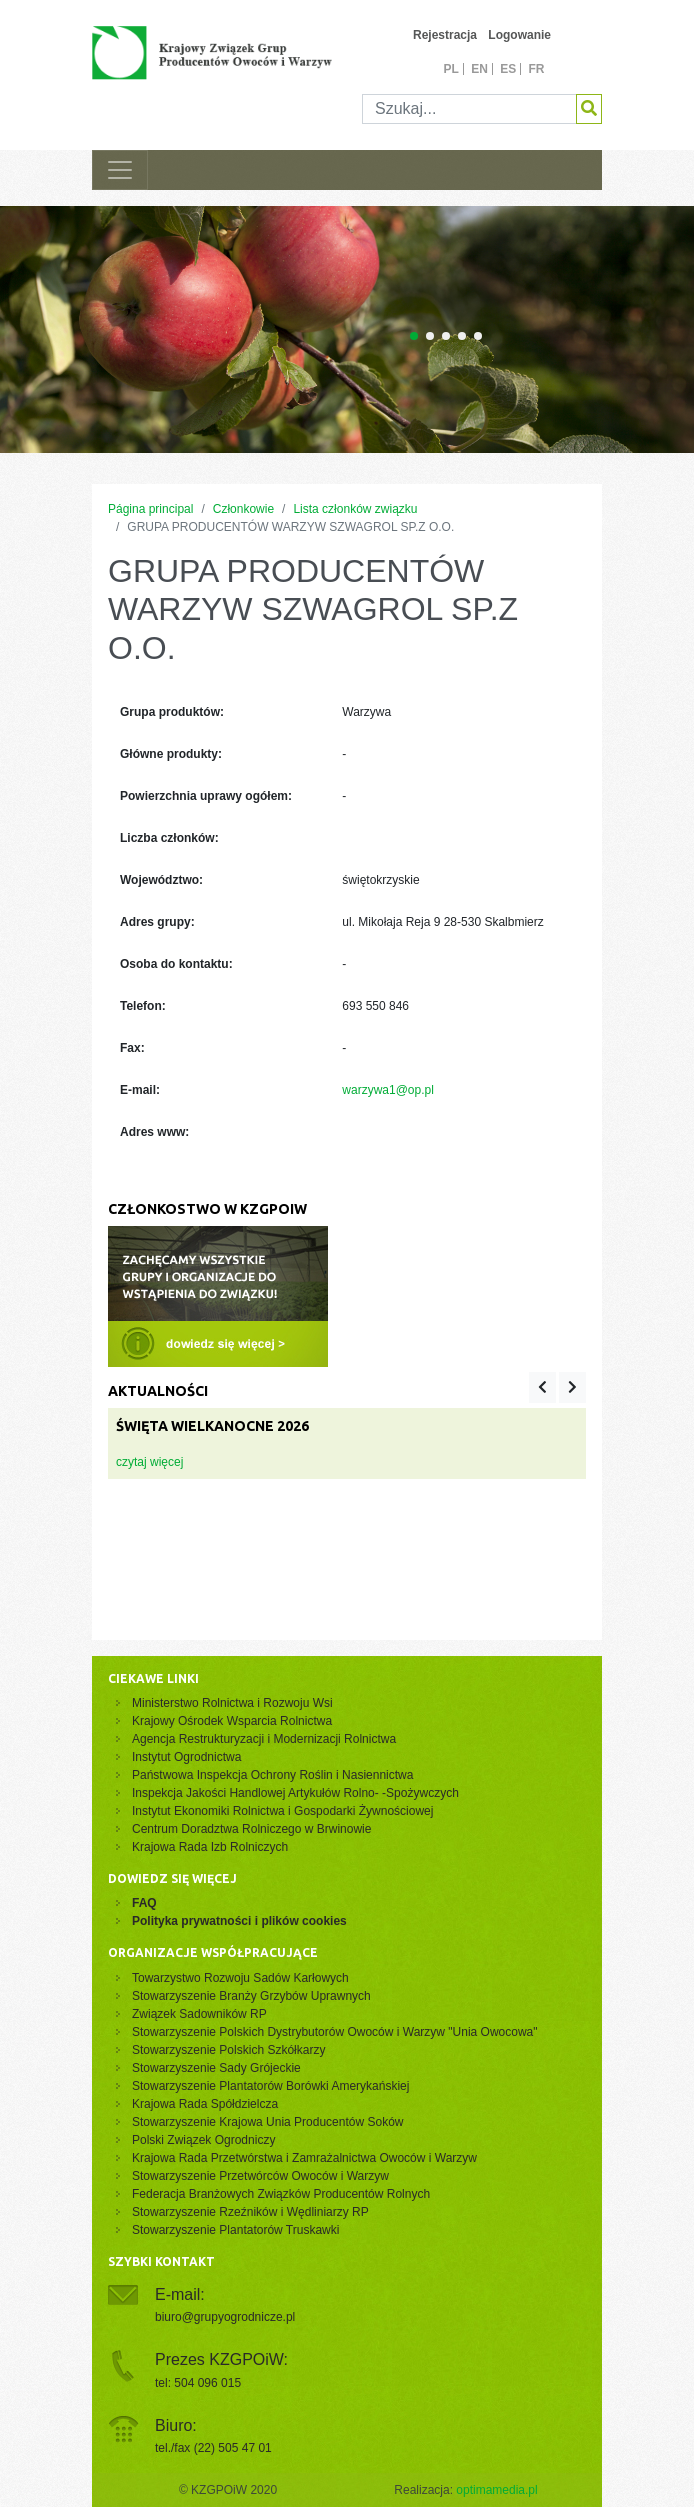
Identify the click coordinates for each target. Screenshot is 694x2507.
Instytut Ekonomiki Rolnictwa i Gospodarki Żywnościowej (282, 1811)
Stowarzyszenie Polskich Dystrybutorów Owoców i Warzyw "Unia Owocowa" (335, 2032)
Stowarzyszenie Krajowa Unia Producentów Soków (267, 2122)
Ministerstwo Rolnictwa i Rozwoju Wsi (232, 1703)
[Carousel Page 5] (478, 336)
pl (450, 69)
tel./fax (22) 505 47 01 (213, 2448)
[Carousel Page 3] (446, 336)
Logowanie (519, 35)
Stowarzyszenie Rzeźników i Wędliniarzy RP (250, 2212)
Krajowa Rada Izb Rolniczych (210, 1847)
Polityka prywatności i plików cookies (239, 1921)
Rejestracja (445, 35)
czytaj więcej (149, 1462)
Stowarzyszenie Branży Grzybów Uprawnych (251, 1996)
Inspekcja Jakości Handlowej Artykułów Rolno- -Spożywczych (295, 1793)
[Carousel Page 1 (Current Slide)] (414, 336)
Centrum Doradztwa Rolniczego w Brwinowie (251, 1829)
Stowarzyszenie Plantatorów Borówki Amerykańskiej (270, 2086)
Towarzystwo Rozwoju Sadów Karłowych (243, 1978)
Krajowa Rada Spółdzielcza (205, 2104)
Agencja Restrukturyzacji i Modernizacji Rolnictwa (264, 1739)
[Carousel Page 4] (462, 336)
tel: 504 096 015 (198, 2383)
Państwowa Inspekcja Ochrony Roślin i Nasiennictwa (272, 1775)
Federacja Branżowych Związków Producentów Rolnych (281, 2194)
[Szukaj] (469, 109)
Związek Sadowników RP (199, 2014)
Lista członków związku (355, 509)
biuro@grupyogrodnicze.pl (225, 2317)
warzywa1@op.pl (388, 1090)
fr (537, 69)
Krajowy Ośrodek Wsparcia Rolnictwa (232, 1721)
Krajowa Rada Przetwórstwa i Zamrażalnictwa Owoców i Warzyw (304, 2158)
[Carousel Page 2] (430, 336)
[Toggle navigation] (120, 170)
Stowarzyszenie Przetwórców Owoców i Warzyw (260, 2176)
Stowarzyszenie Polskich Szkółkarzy (228, 2050)
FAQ (144, 1903)
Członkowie (243, 509)
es (508, 69)
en (479, 69)
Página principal (150, 509)
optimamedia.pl (496, 2490)
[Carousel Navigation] (557, 1387)
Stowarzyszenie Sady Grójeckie (216, 2068)
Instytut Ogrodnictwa (186, 1757)
